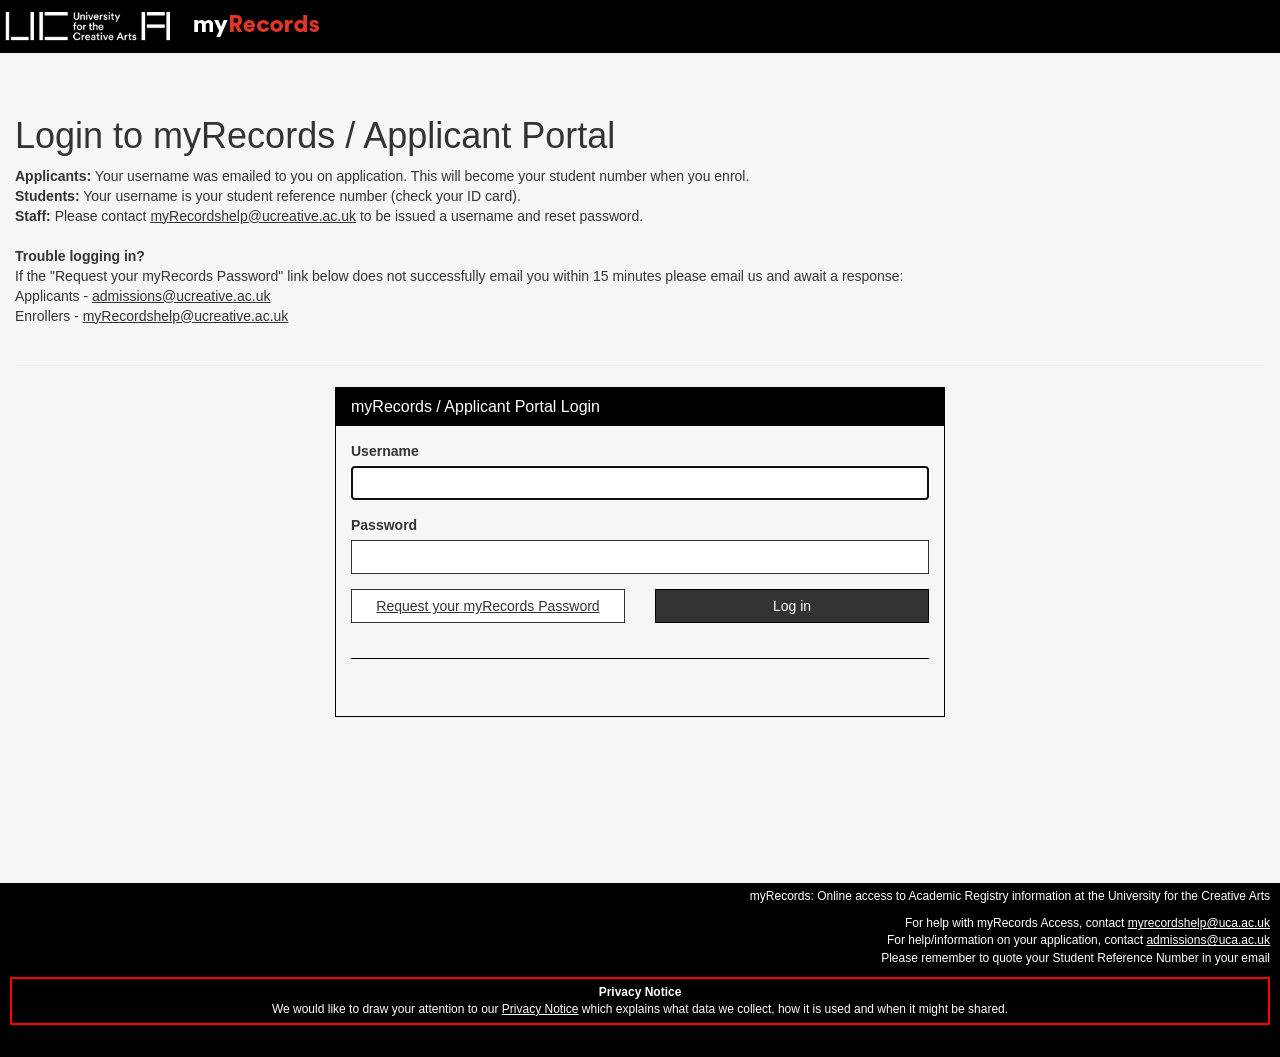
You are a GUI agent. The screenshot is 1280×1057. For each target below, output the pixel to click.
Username (385, 451)
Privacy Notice (540, 1009)
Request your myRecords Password (487, 606)
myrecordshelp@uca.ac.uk (1199, 923)
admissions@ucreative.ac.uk (181, 296)
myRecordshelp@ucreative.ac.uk (253, 216)
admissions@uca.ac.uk (1208, 940)
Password (384, 525)
